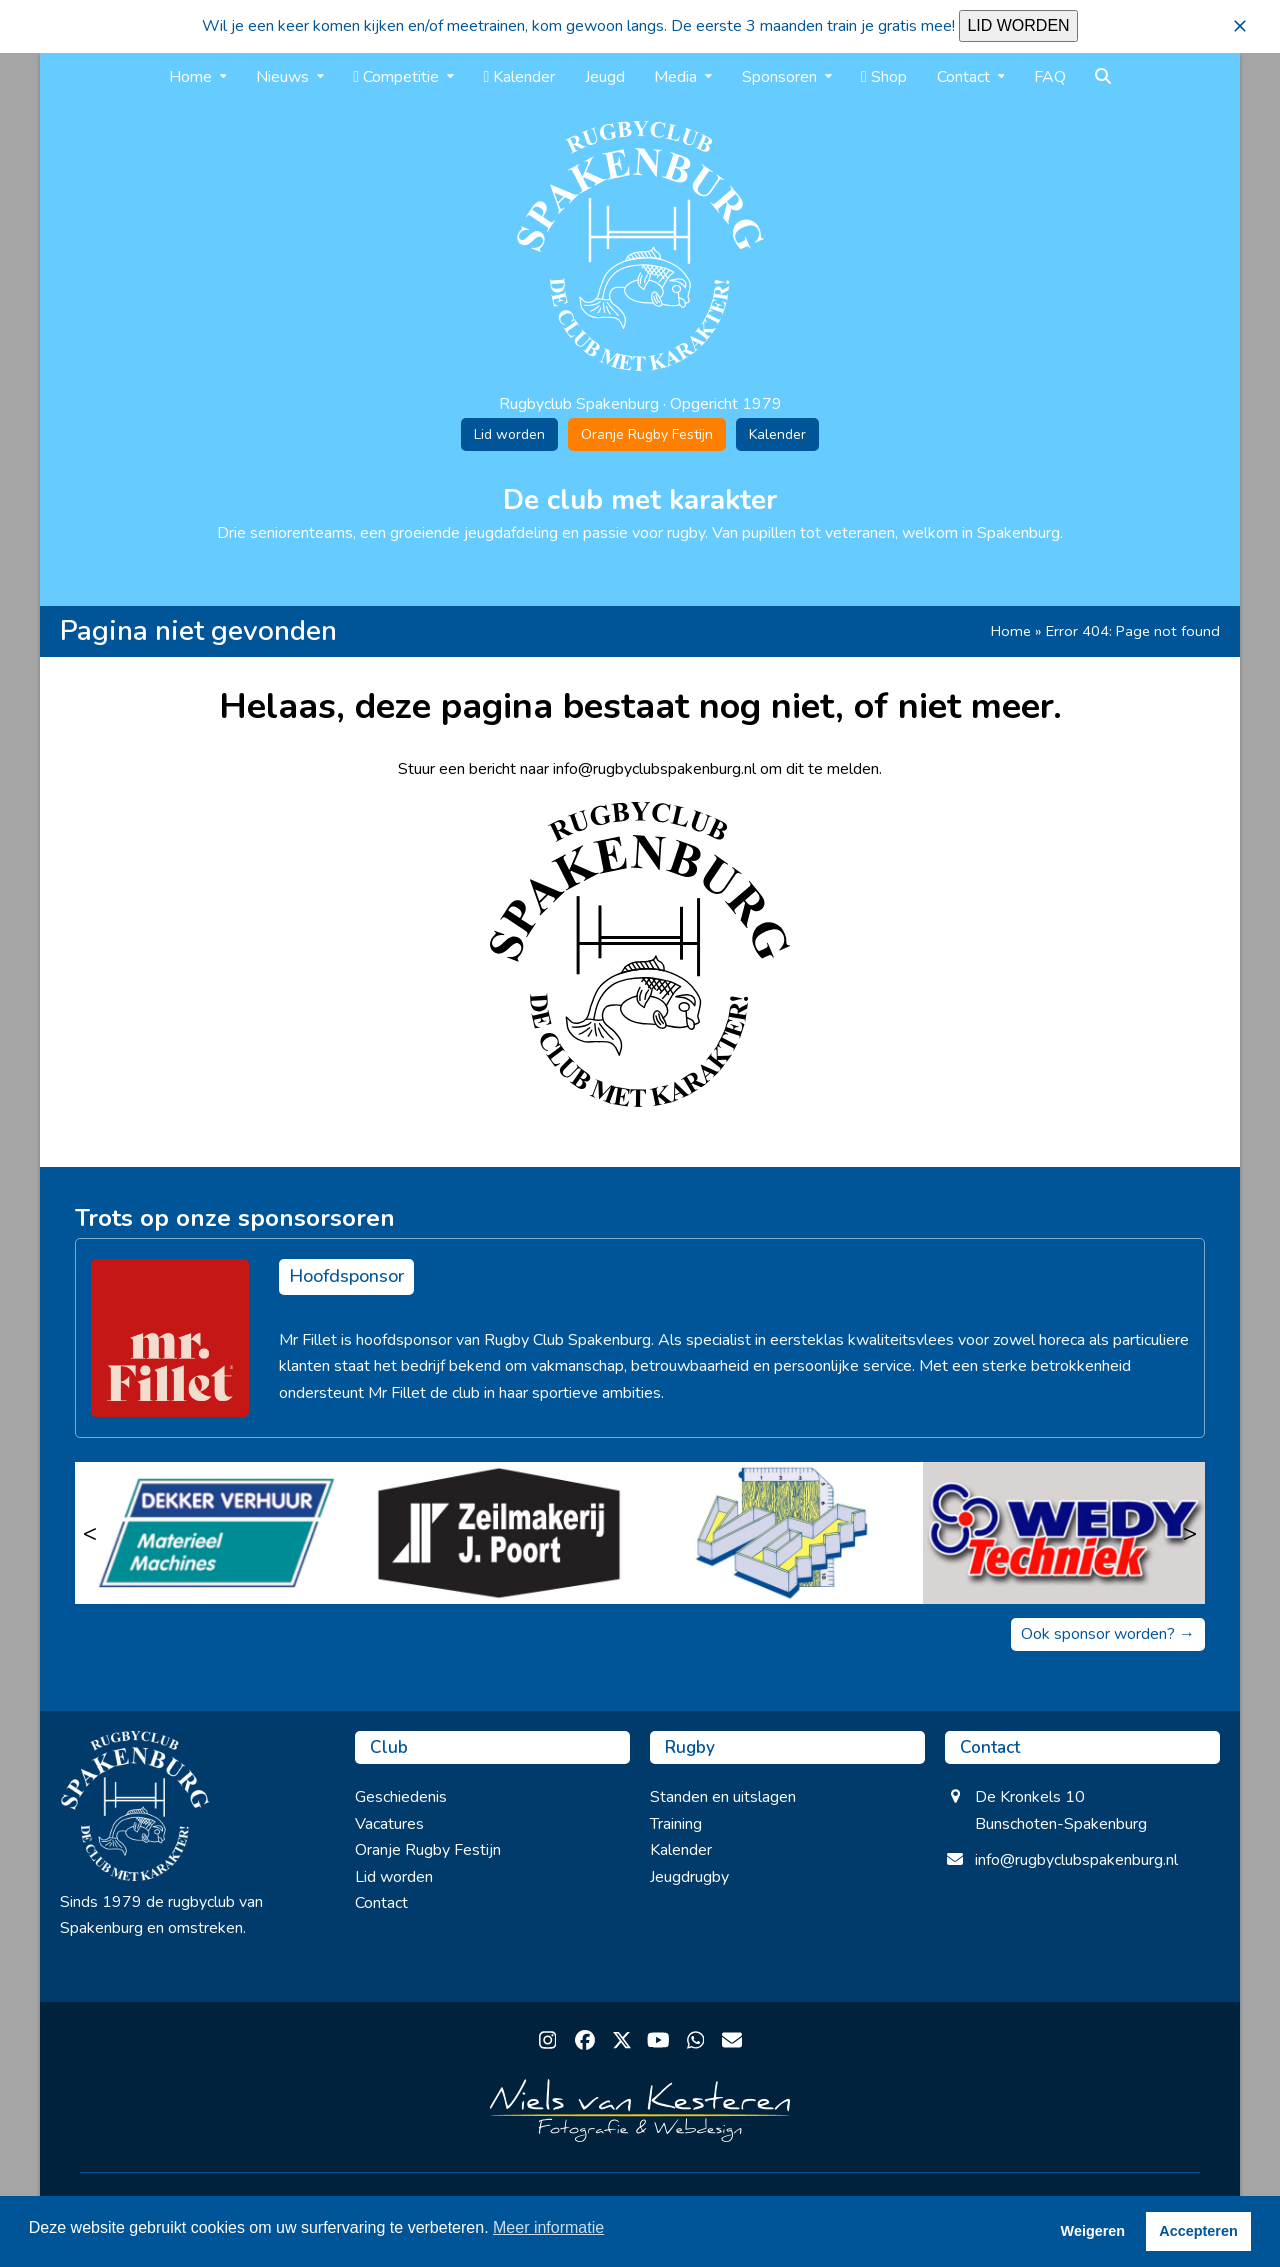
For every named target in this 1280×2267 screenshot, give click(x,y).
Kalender (777, 434)
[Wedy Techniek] (1064, 1533)
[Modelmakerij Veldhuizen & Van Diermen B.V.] (781, 1533)
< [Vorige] (90, 1533)
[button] (1240, 26)
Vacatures (389, 1824)
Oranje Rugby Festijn (647, 434)
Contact (381, 1903)
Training (676, 1824)
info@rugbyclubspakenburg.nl (1076, 1860)
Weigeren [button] (1093, 2231)
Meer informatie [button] (548, 2227)
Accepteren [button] (1198, 2231)
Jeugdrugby (689, 1877)
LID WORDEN (1018, 25)
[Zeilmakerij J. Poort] (499, 1533)
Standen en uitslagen (723, 1797)
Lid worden (509, 434)
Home (1011, 631)
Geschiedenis (401, 1797)
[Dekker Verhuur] (216, 1533)
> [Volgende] (1190, 1533)
